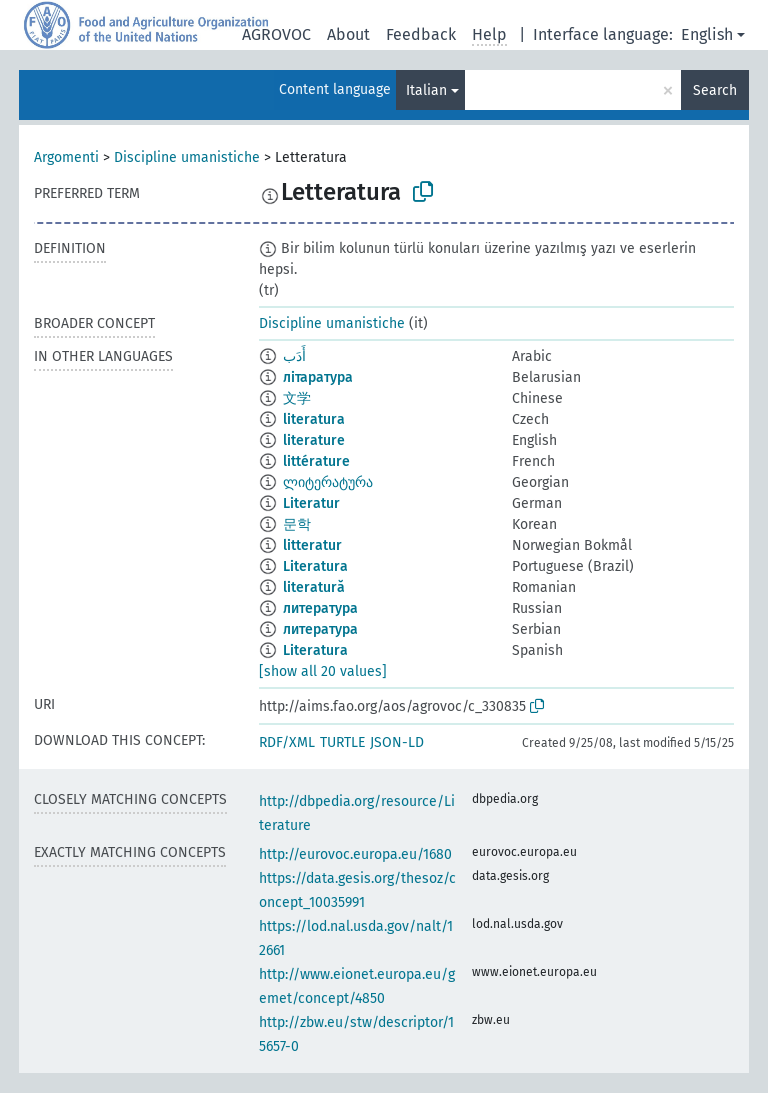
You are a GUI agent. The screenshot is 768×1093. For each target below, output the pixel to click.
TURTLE (342, 742)
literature (314, 440)
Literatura (315, 566)
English (707, 34)
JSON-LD (397, 742)
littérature (316, 461)
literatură (314, 587)
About (348, 34)
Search (715, 90)
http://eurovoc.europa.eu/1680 (355, 854)
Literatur (311, 503)
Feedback (421, 34)
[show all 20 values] (323, 671)
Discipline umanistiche (187, 157)
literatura (314, 419)
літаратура (318, 377)
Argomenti (66, 157)
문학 (297, 524)
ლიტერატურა (328, 482)
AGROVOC (276, 34)
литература (320, 608)
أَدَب (294, 356)
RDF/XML (287, 742)
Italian (426, 90)
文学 (297, 398)
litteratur (312, 545)
